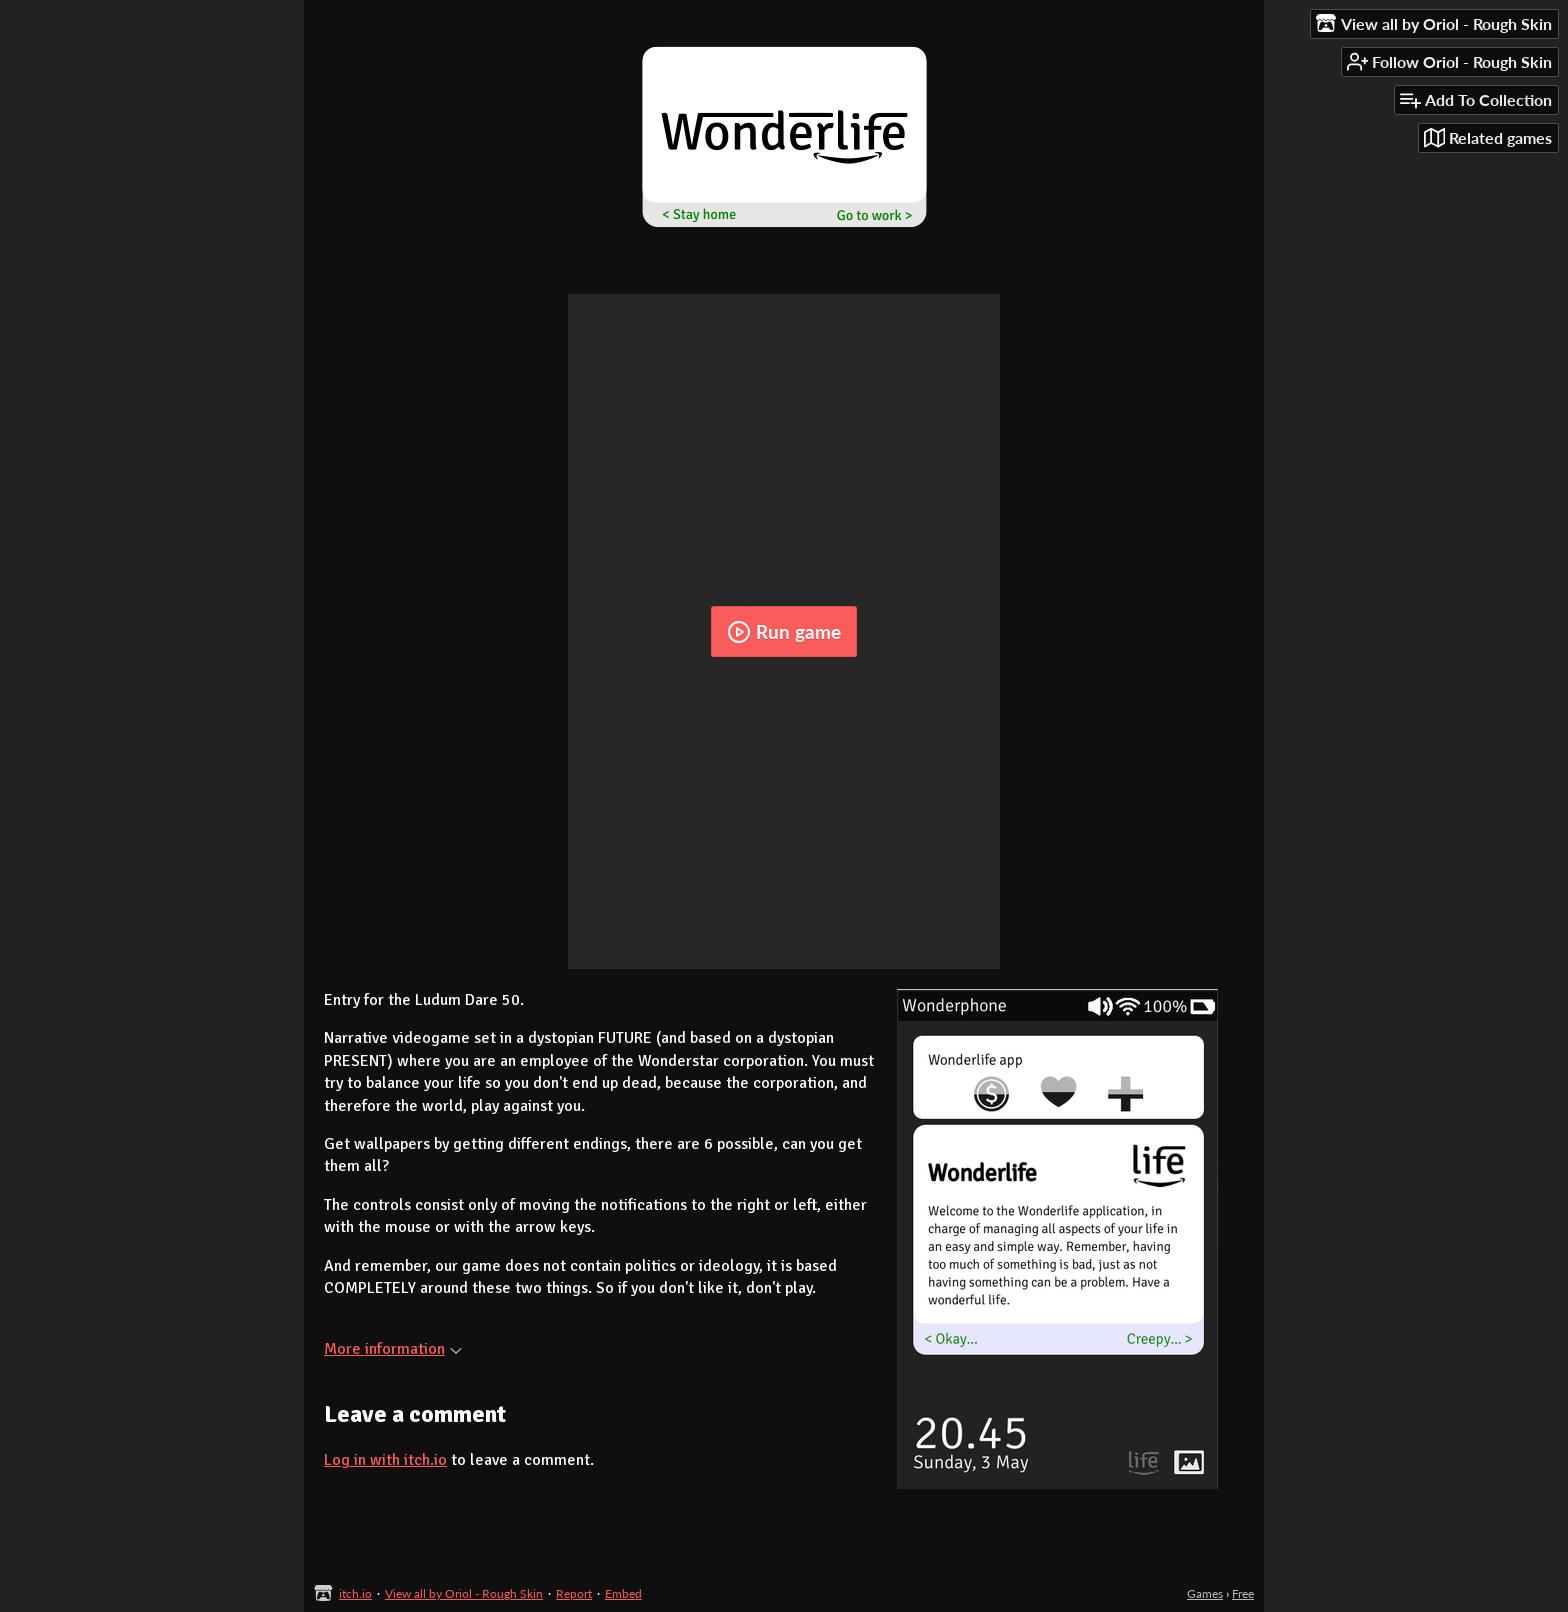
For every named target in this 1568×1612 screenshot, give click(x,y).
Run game (784, 632)
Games (1205, 1593)
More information (393, 1349)
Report (574, 1593)
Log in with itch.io (385, 1460)
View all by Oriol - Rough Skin (464, 1593)
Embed (623, 1593)
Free (1243, 1593)
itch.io (355, 1593)
